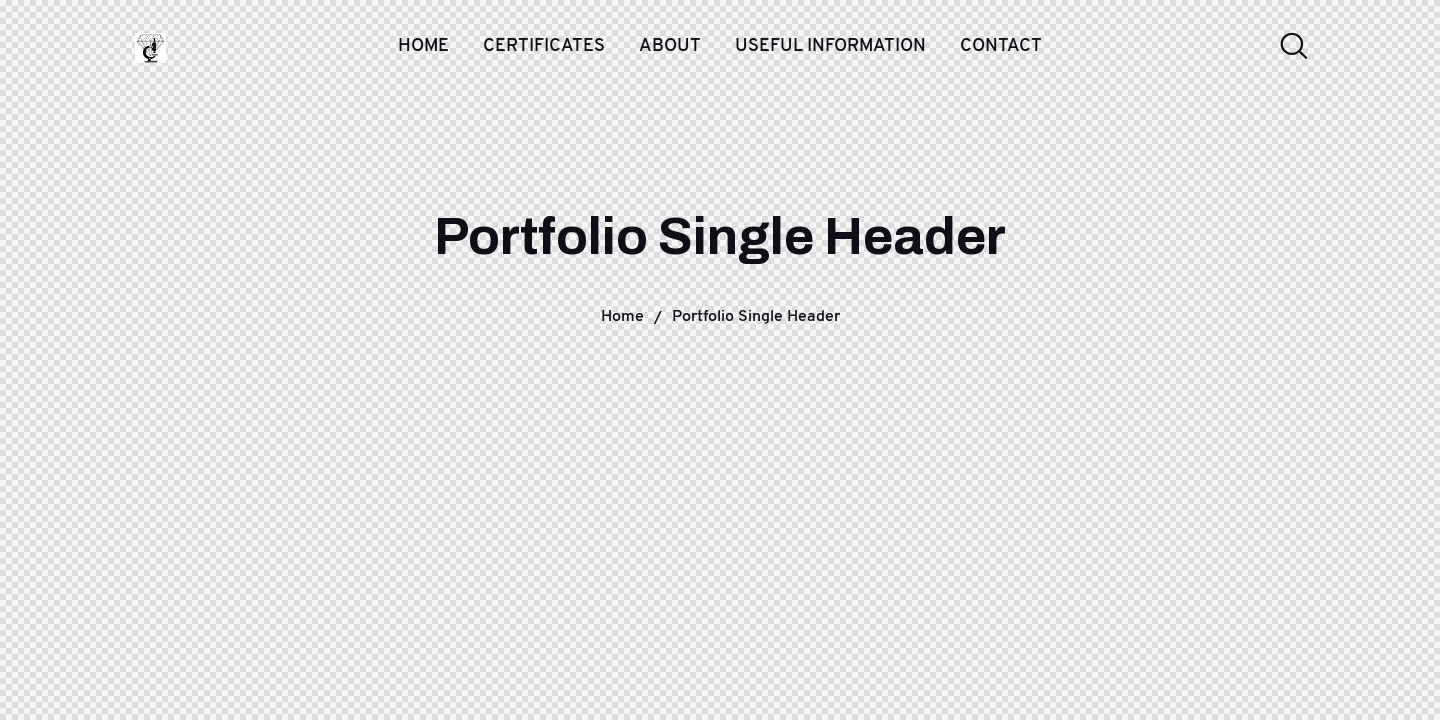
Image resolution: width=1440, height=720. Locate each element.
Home (622, 315)
